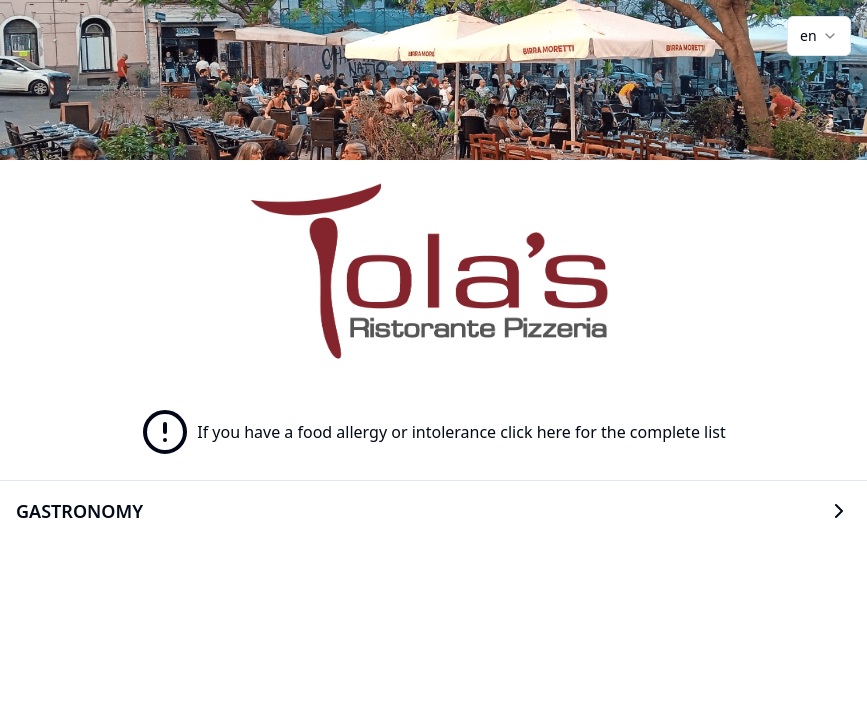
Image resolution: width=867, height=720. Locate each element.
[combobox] (819, 36)
